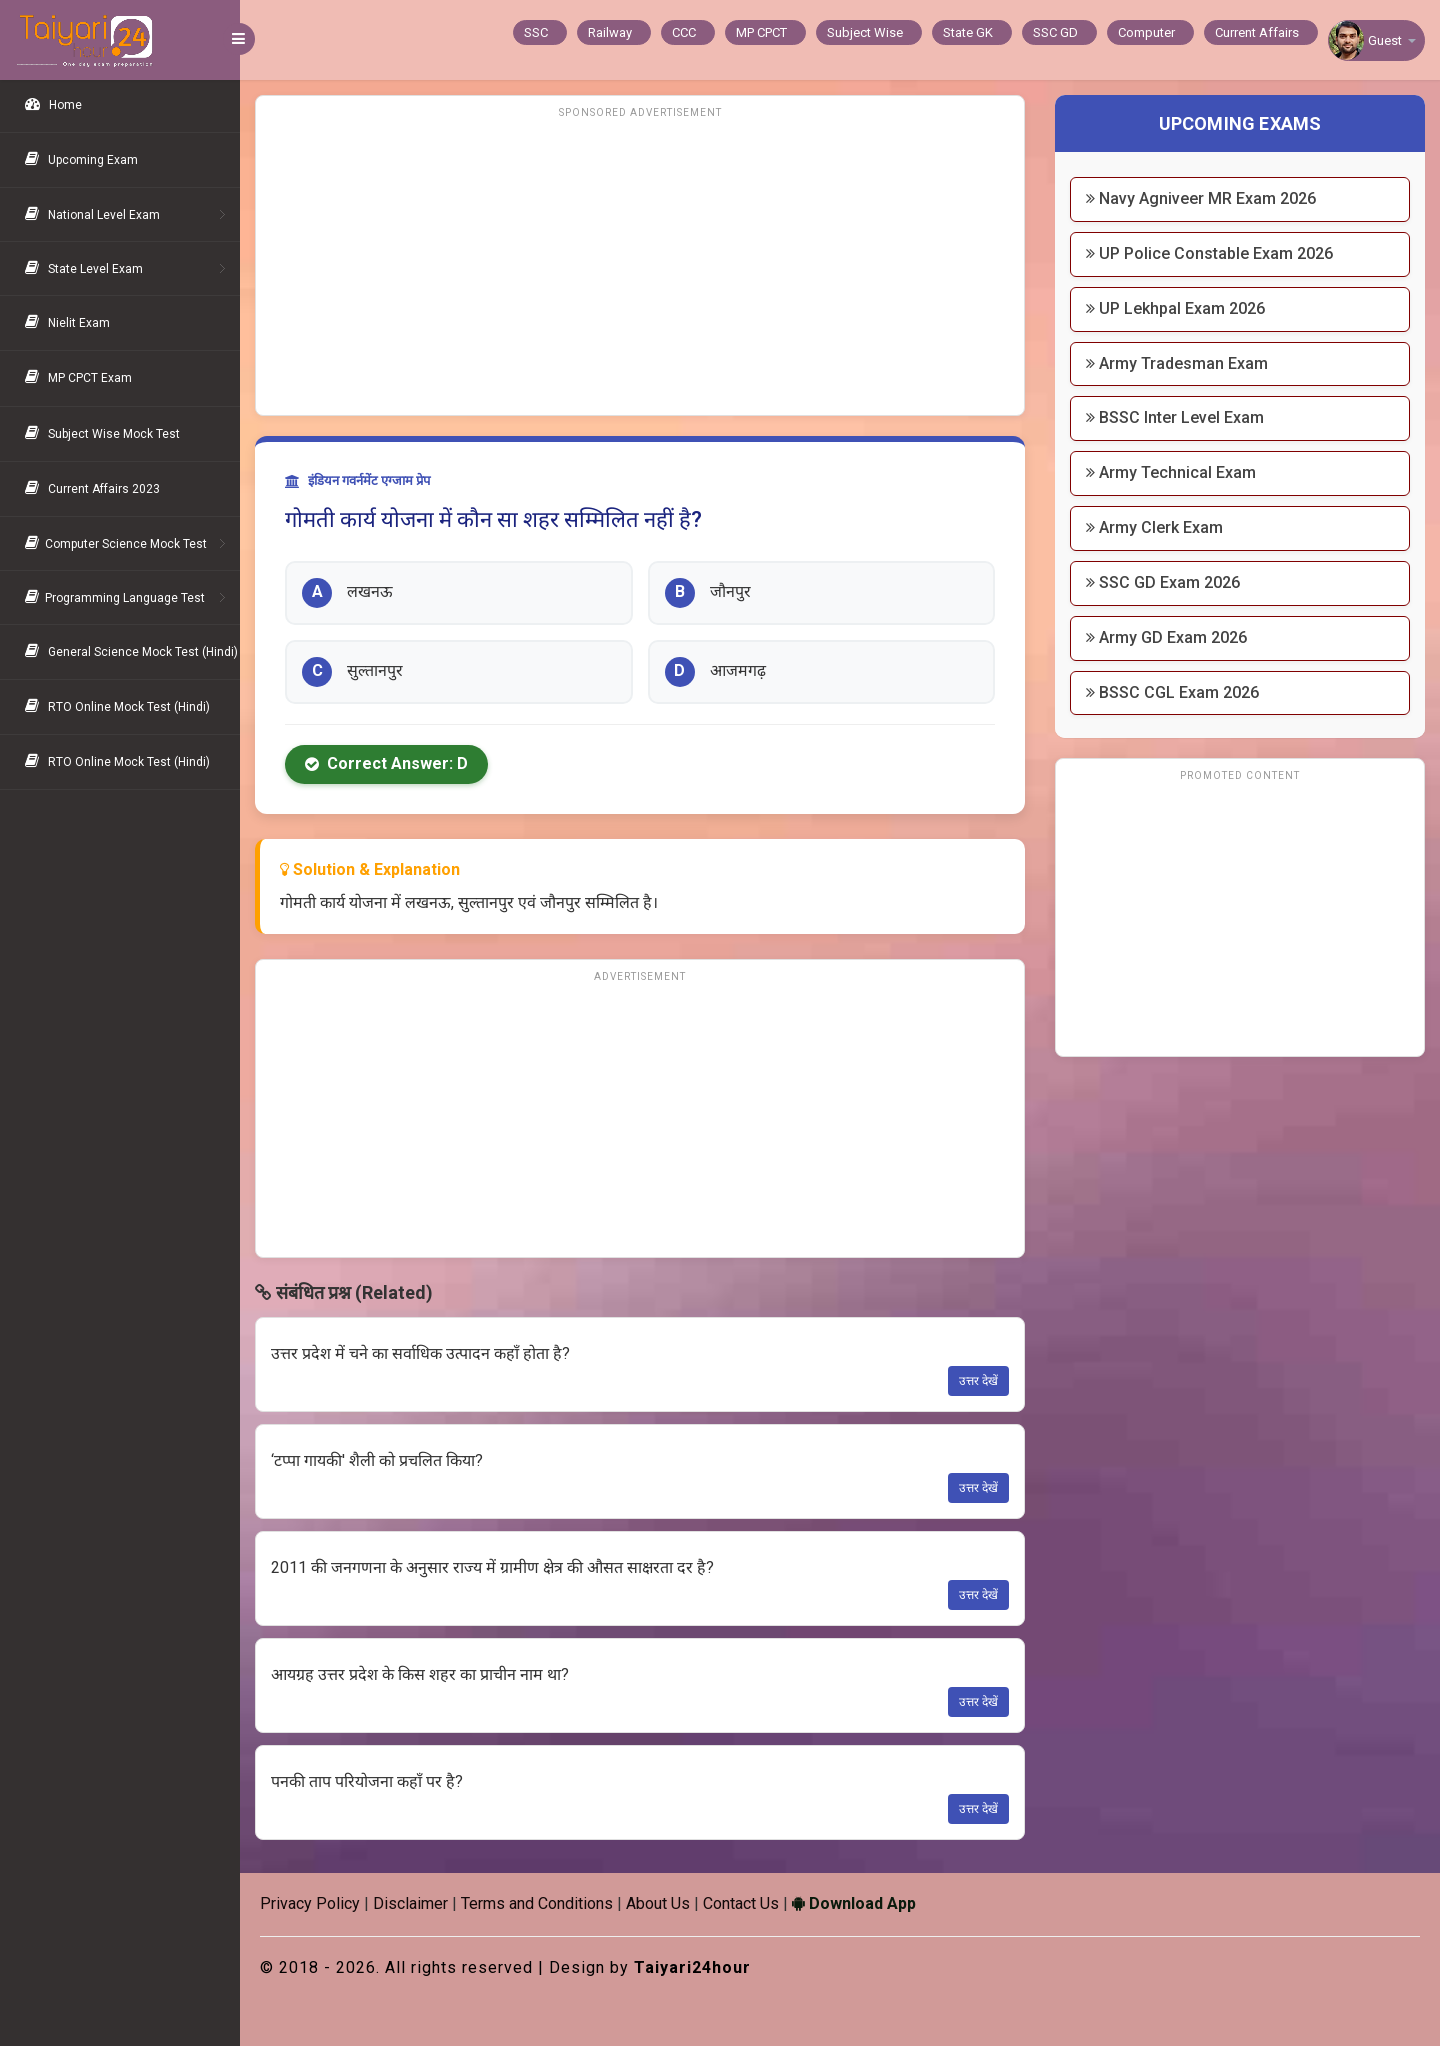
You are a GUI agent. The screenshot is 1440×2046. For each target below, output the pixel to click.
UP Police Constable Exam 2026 (1209, 253)
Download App (854, 1903)
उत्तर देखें (978, 1381)
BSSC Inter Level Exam (1175, 417)
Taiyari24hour (692, 1967)
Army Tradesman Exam (1177, 363)
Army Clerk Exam (1154, 527)
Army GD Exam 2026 (1166, 637)
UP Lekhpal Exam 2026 (1175, 308)
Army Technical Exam (1171, 472)
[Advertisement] (640, 265)
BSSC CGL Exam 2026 (1172, 692)
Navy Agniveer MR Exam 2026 (1201, 198)
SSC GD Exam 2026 (1163, 582)
